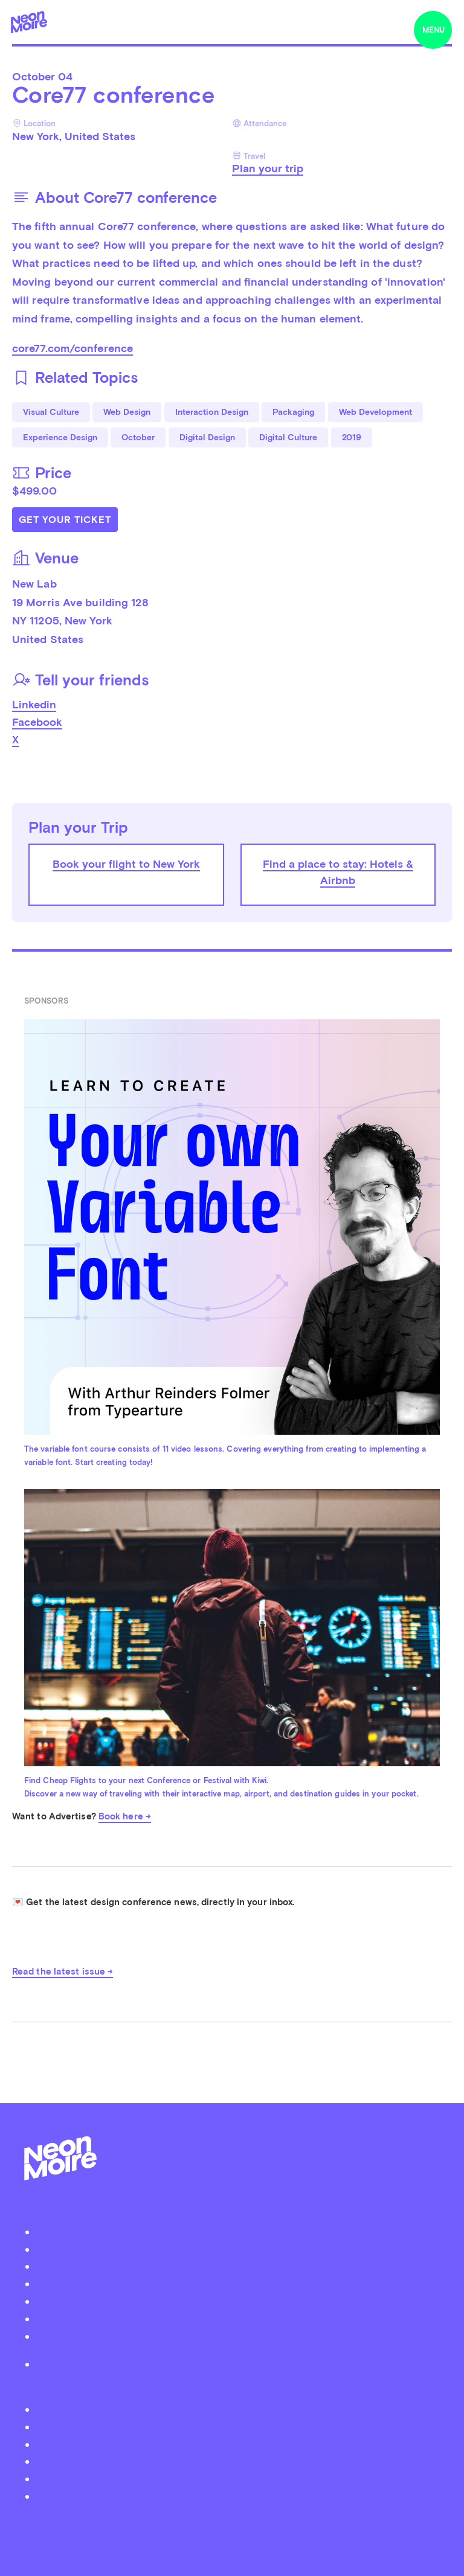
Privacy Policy (238, 2363)
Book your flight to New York (126, 863)
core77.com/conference (72, 348)
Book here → (124, 1816)
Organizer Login (238, 2283)
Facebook (37, 722)
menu (433, 29)
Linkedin (34, 704)
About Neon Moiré (237, 2231)
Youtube (238, 2496)
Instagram (237, 2444)
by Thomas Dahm (232, 2524)
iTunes (237, 2478)
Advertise (238, 2301)
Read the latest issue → (62, 1971)
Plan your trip (267, 168)
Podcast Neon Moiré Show (238, 2249)
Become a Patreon (238, 2336)
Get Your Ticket (65, 519)
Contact (238, 2318)
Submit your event (238, 2266)
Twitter (238, 2409)
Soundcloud (238, 2461)
